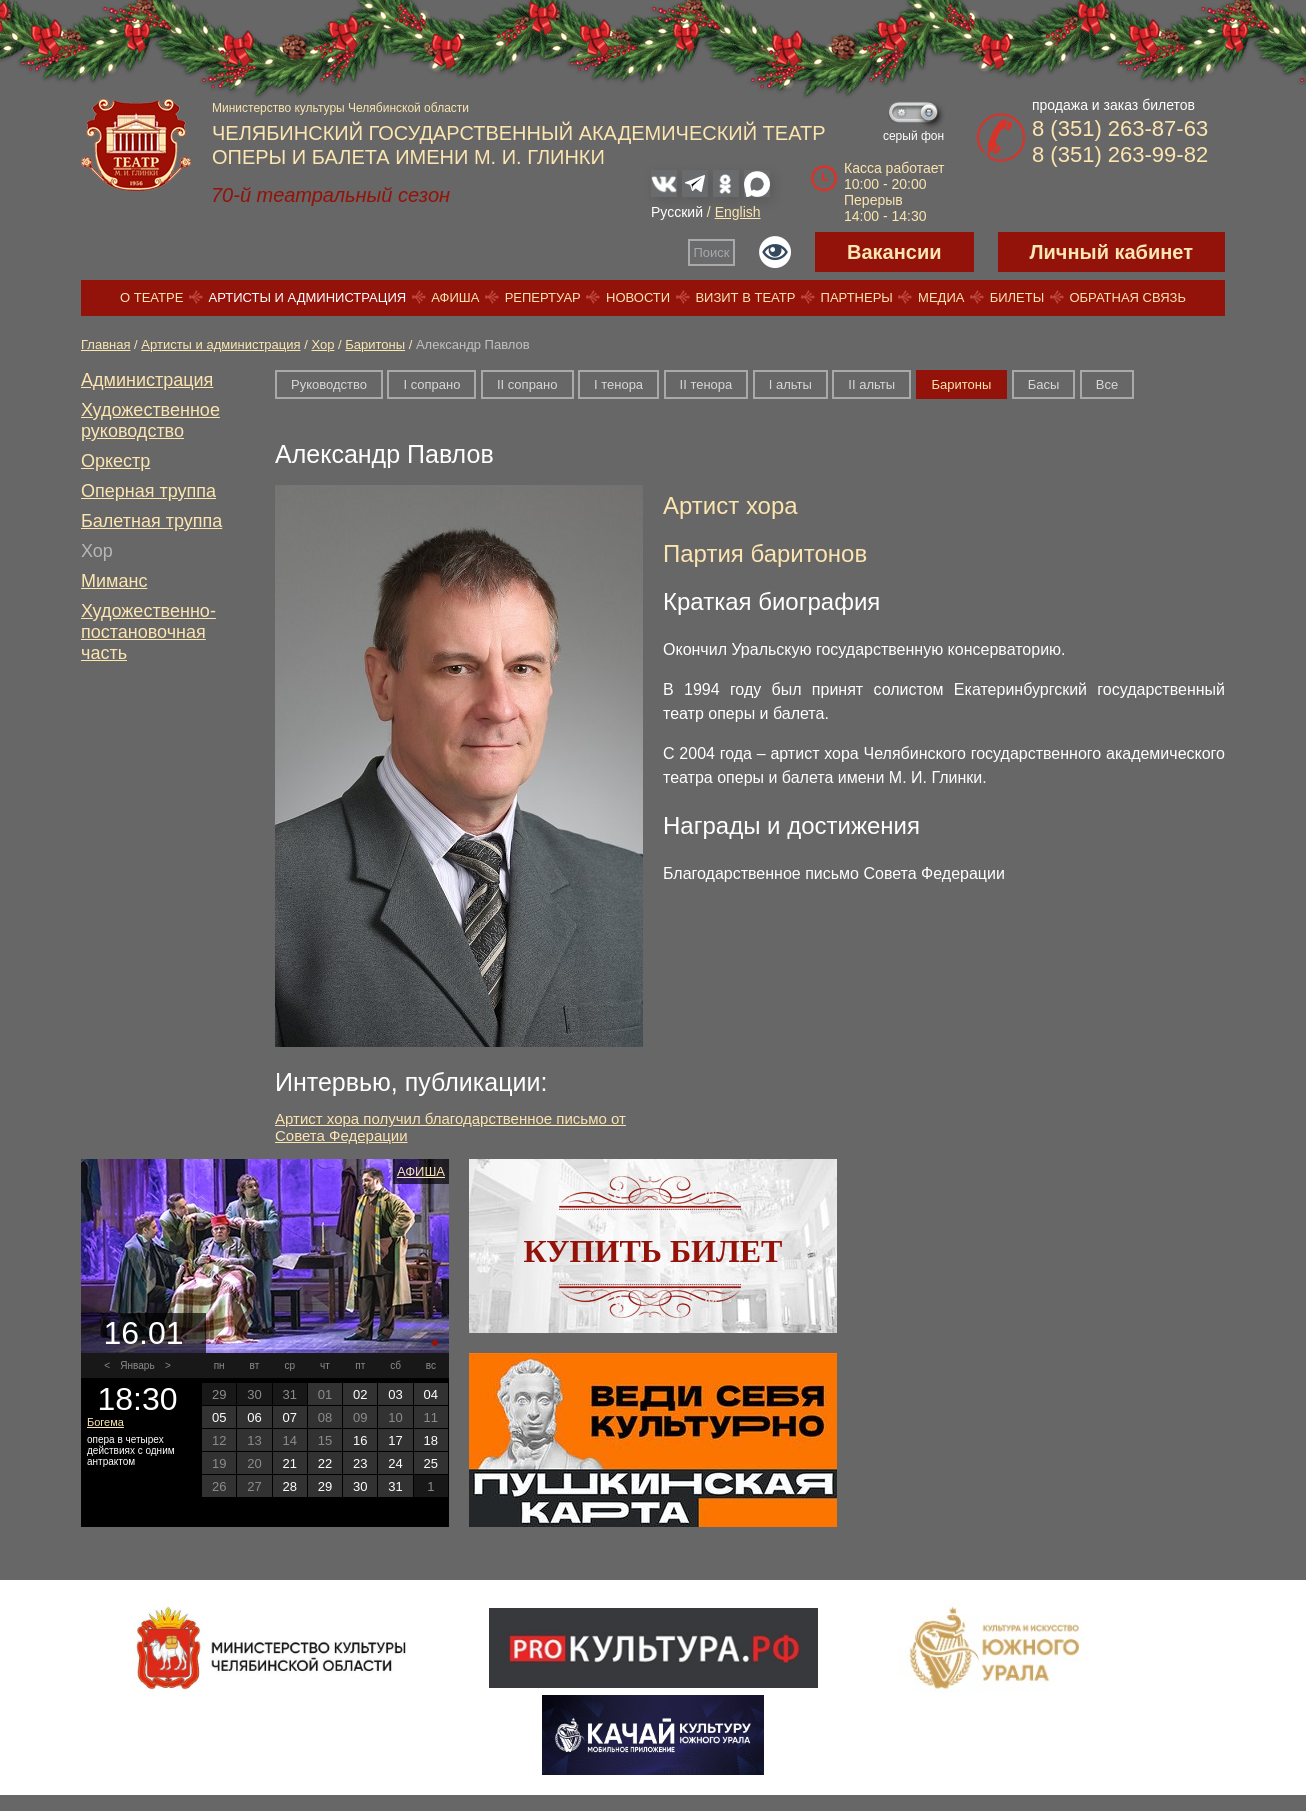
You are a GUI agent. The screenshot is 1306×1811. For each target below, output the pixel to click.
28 (289, 1486)
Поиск (712, 252)
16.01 (143, 1333)
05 (219, 1417)
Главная (105, 344)
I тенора (618, 384)
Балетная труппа (151, 521)
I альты (790, 384)
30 (360, 1486)
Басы (1044, 384)
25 (431, 1463)
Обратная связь (1127, 297)
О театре (151, 297)
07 (289, 1417)
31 (395, 1486)
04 (431, 1394)
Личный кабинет (1111, 252)
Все (1107, 384)
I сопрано (431, 384)
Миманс (114, 581)
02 (360, 1394)
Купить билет (653, 1251)
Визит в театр (745, 297)
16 (360, 1440)
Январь (137, 1365)
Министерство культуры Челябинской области (340, 108)
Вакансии (894, 252)
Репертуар (543, 297)
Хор (322, 344)
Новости (638, 297)
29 (325, 1486)
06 (254, 1417)
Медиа (941, 297)
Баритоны (375, 344)
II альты (871, 384)
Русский (677, 212)
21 (289, 1463)
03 (395, 1394)
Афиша (455, 297)
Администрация (147, 380)
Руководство (329, 384)
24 (395, 1463)
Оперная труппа (148, 491)
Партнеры (857, 297)
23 (360, 1463)
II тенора (706, 384)
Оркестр (115, 461)
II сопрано (527, 384)
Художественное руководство (150, 420)
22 (325, 1463)
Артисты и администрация (308, 297)
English (738, 212)
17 (395, 1440)
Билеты (1017, 297)
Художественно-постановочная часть (148, 632)
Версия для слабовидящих (775, 252)
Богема (105, 1422)
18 (431, 1440)
